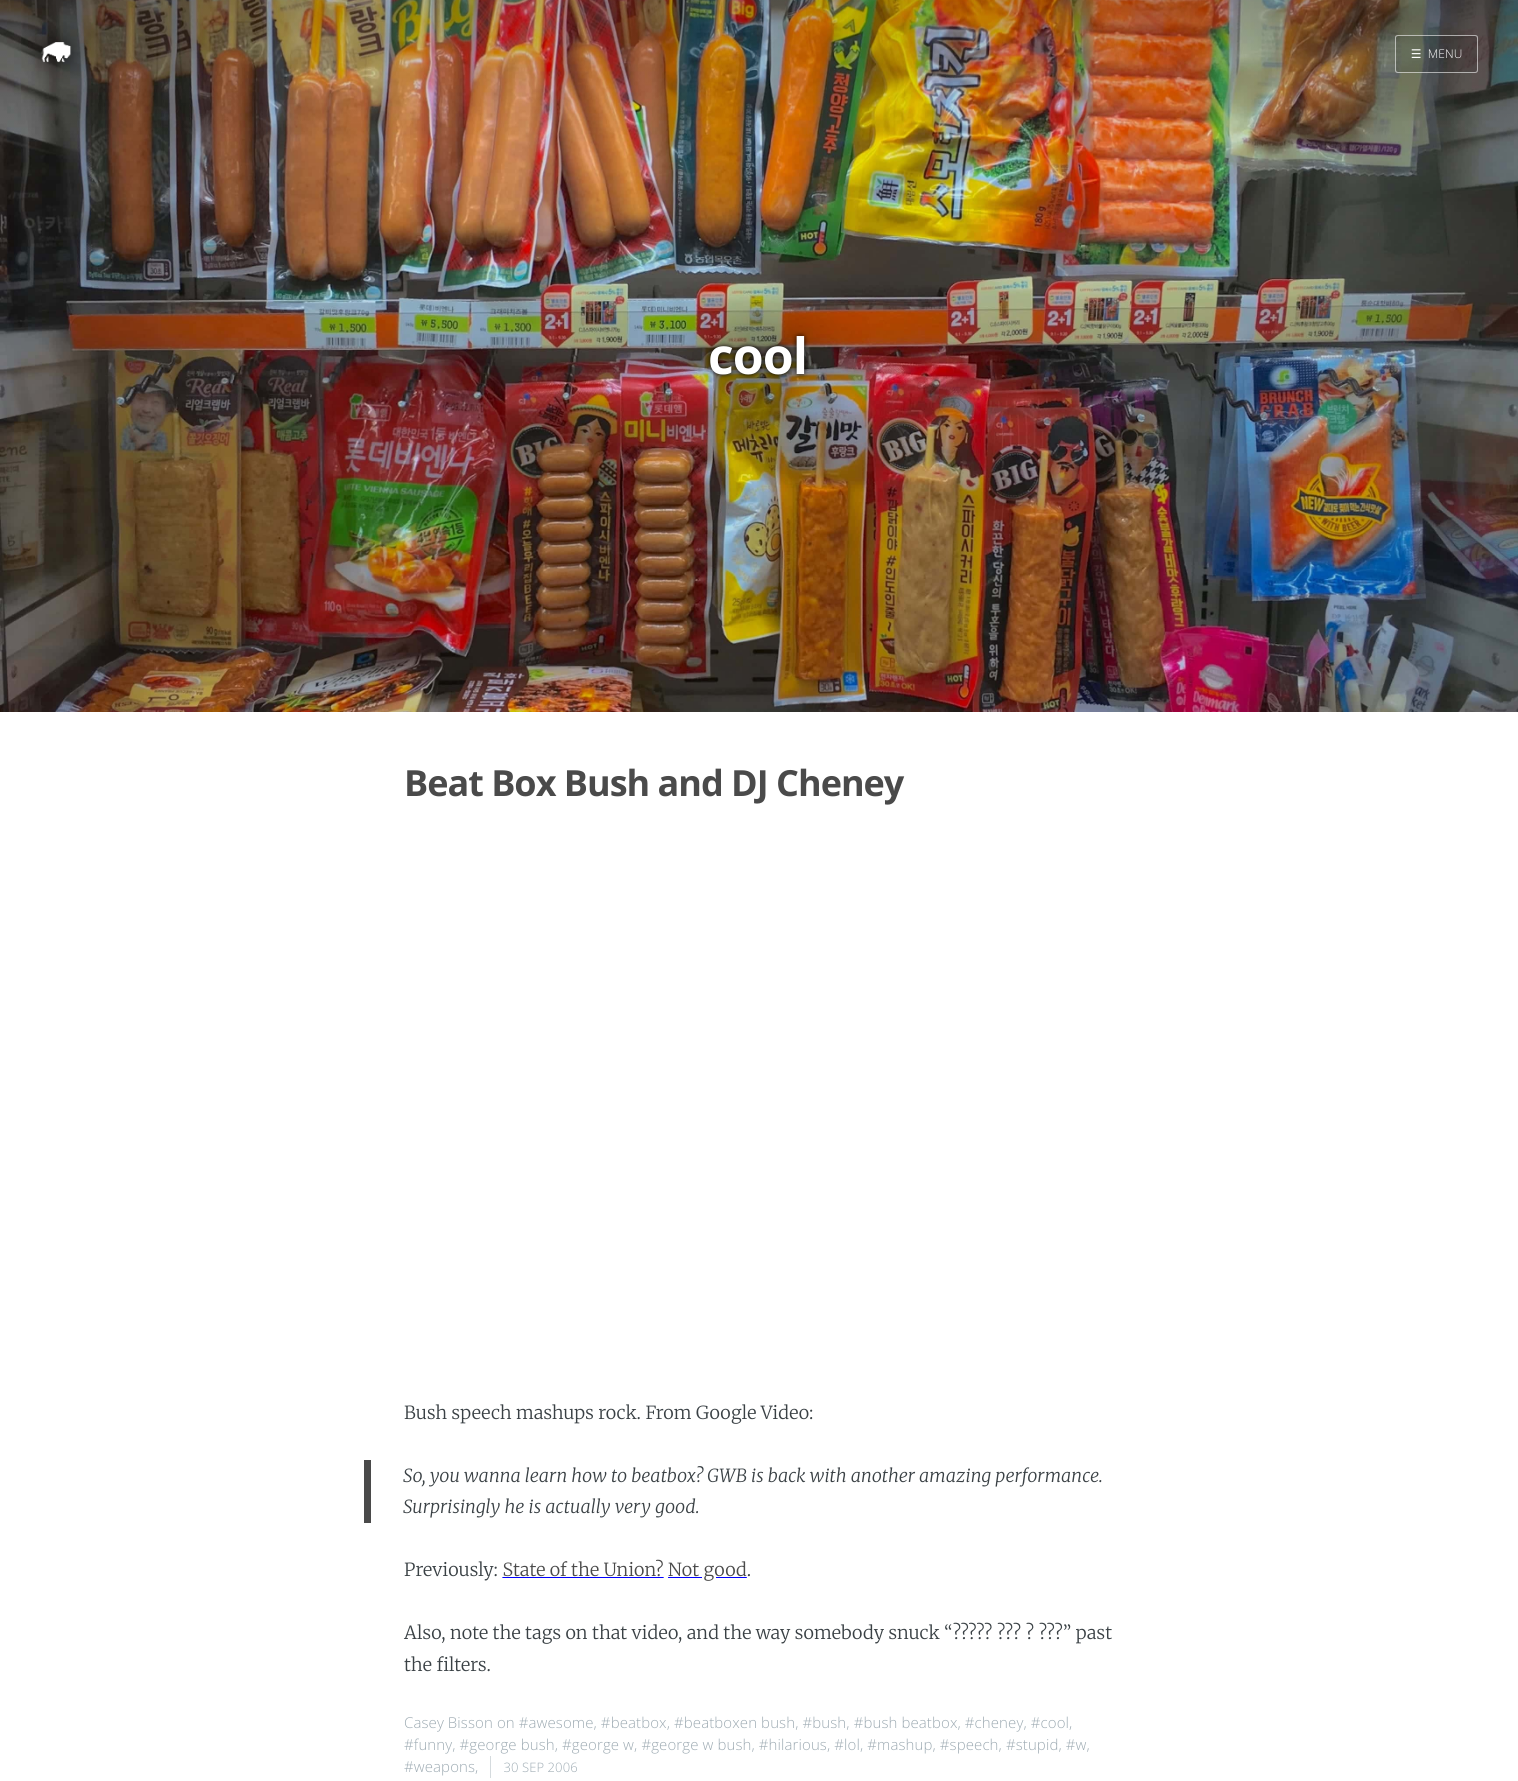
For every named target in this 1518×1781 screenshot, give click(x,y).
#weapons (439, 1767)
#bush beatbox (906, 1723)
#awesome (556, 1723)
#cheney (994, 1723)
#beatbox (634, 1723)
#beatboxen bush (734, 1723)
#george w (598, 1745)
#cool (1050, 1723)
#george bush (507, 1745)
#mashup (899, 1745)
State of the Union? (582, 1569)
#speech (969, 1745)
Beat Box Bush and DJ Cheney (653, 782)
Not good (707, 1569)
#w (1076, 1745)
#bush (824, 1723)
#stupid (1032, 1745)
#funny (428, 1745)
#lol (847, 1745)
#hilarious (793, 1745)
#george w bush (696, 1745)
